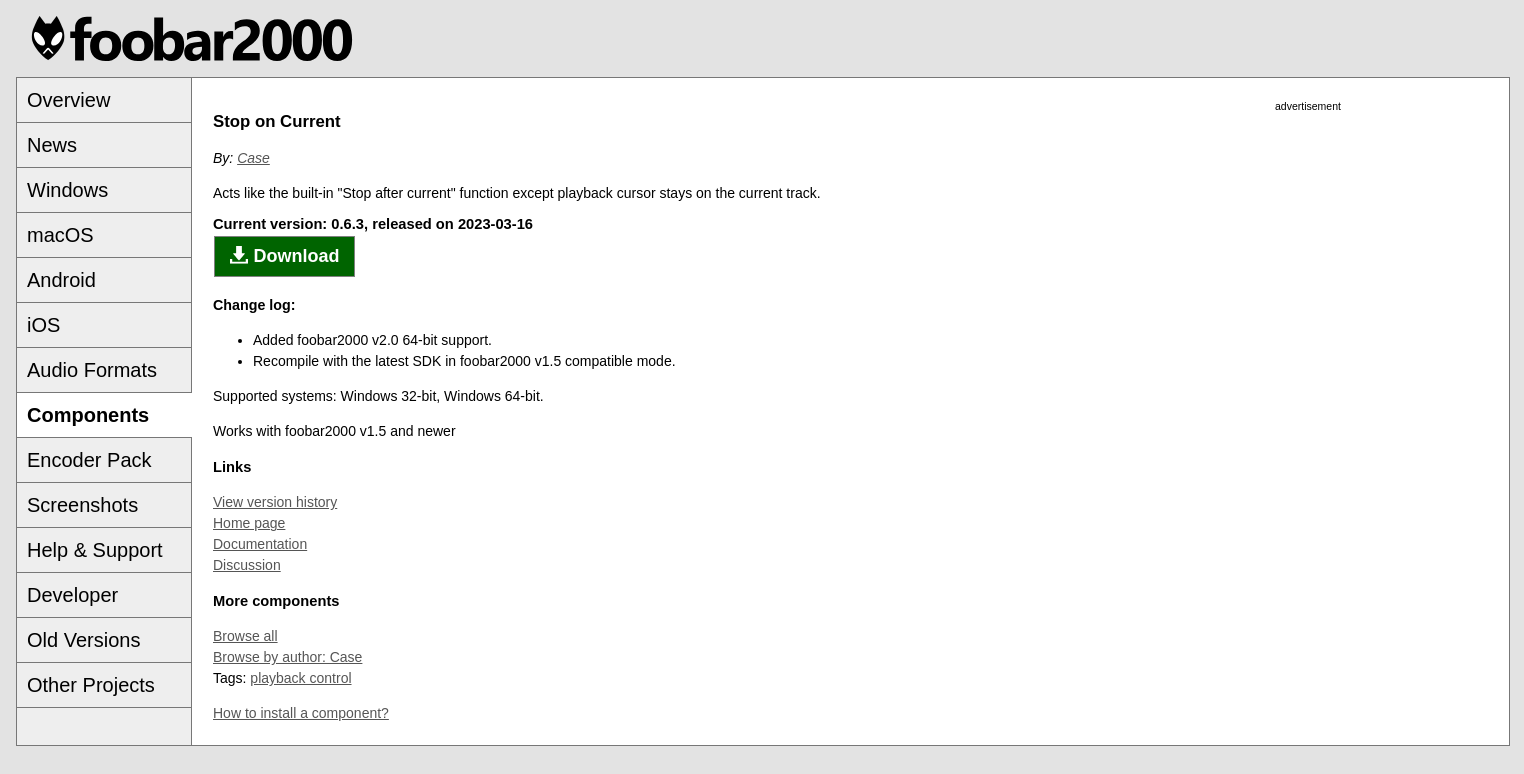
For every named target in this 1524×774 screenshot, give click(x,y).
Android (61, 280)
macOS (60, 235)
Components (88, 415)
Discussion (247, 565)
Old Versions (83, 640)
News (52, 145)
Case (253, 158)
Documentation (260, 544)
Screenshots (82, 505)
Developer (72, 595)
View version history (275, 502)
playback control (300, 678)
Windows (67, 190)
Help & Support (95, 550)
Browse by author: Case (287, 657)
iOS (43, 325)
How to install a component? (301, 713)
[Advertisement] (1308, 414)
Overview (68, 100)
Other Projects (91, 685)
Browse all (245, 636)
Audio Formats (92, 370)
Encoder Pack (89, 460)
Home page (249, 523)
